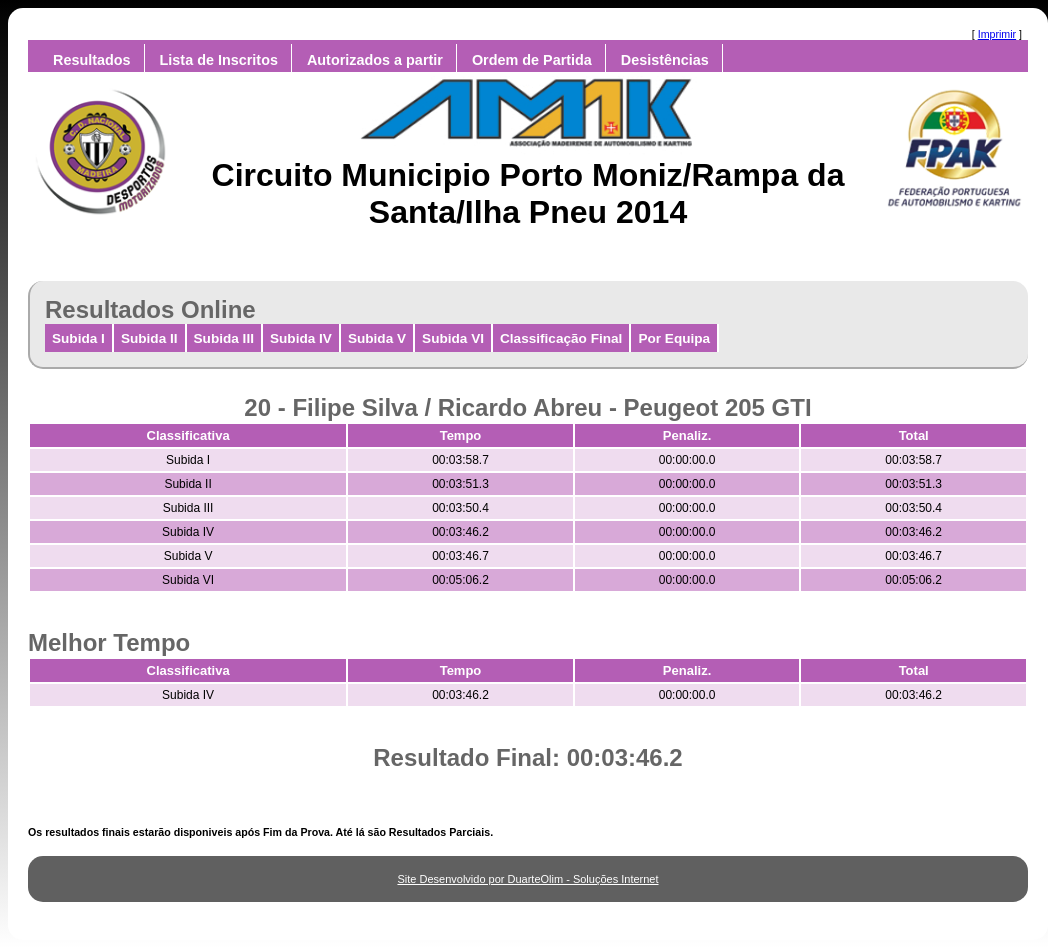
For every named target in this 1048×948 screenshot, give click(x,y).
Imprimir (997, 34)
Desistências (665, 60)
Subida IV (301, 338)
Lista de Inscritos (219, 60)
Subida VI (453, 338)
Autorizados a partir (375, 60)
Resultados (92, 60)
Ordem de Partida (532, 60)
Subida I (78, 338)
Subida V (377, 338)
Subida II (149, 338)
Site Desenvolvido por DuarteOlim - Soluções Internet (527, 879)
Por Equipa (674, 338)
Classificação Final (561, 338)
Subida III (224, 338)
